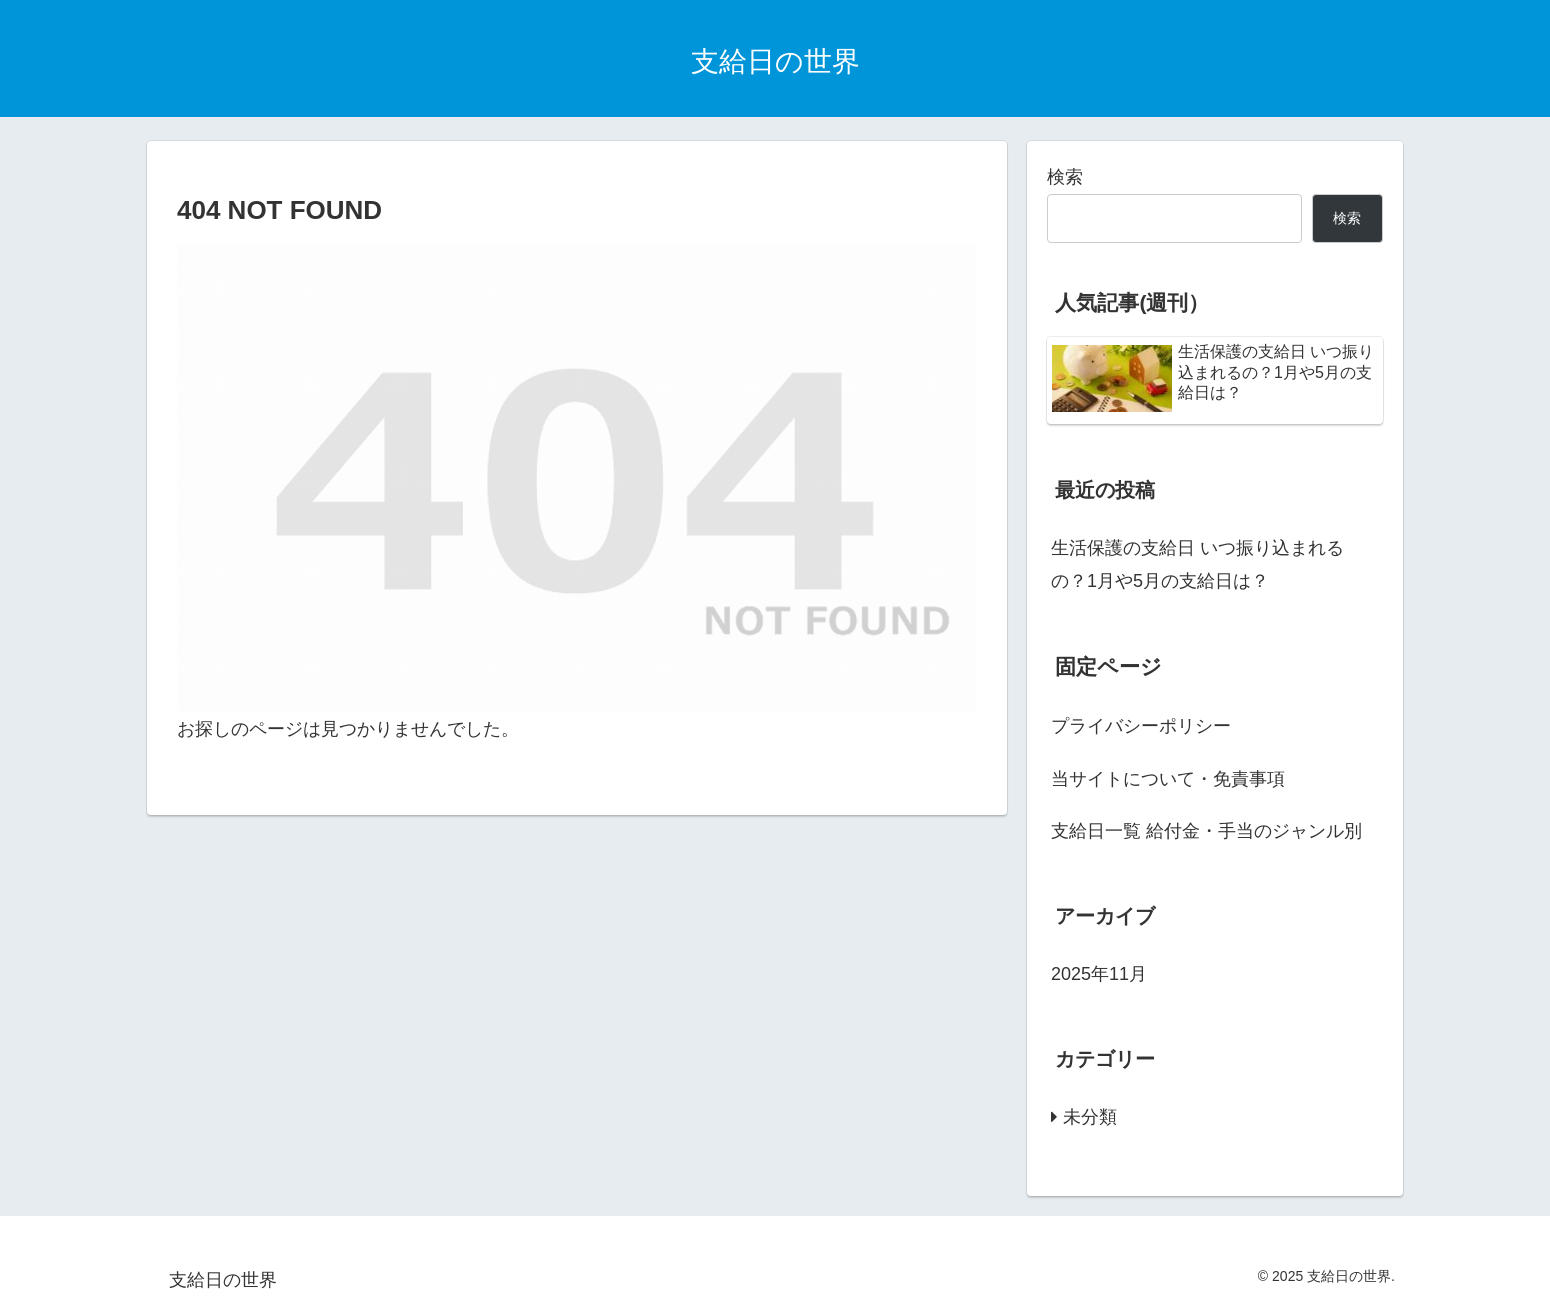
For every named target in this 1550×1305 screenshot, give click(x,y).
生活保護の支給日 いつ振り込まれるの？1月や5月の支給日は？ (1197, 564)
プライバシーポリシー (1141, 726)
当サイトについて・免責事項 (1177, 779)
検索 (1065, 177)
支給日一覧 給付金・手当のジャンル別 (1206, 831)
